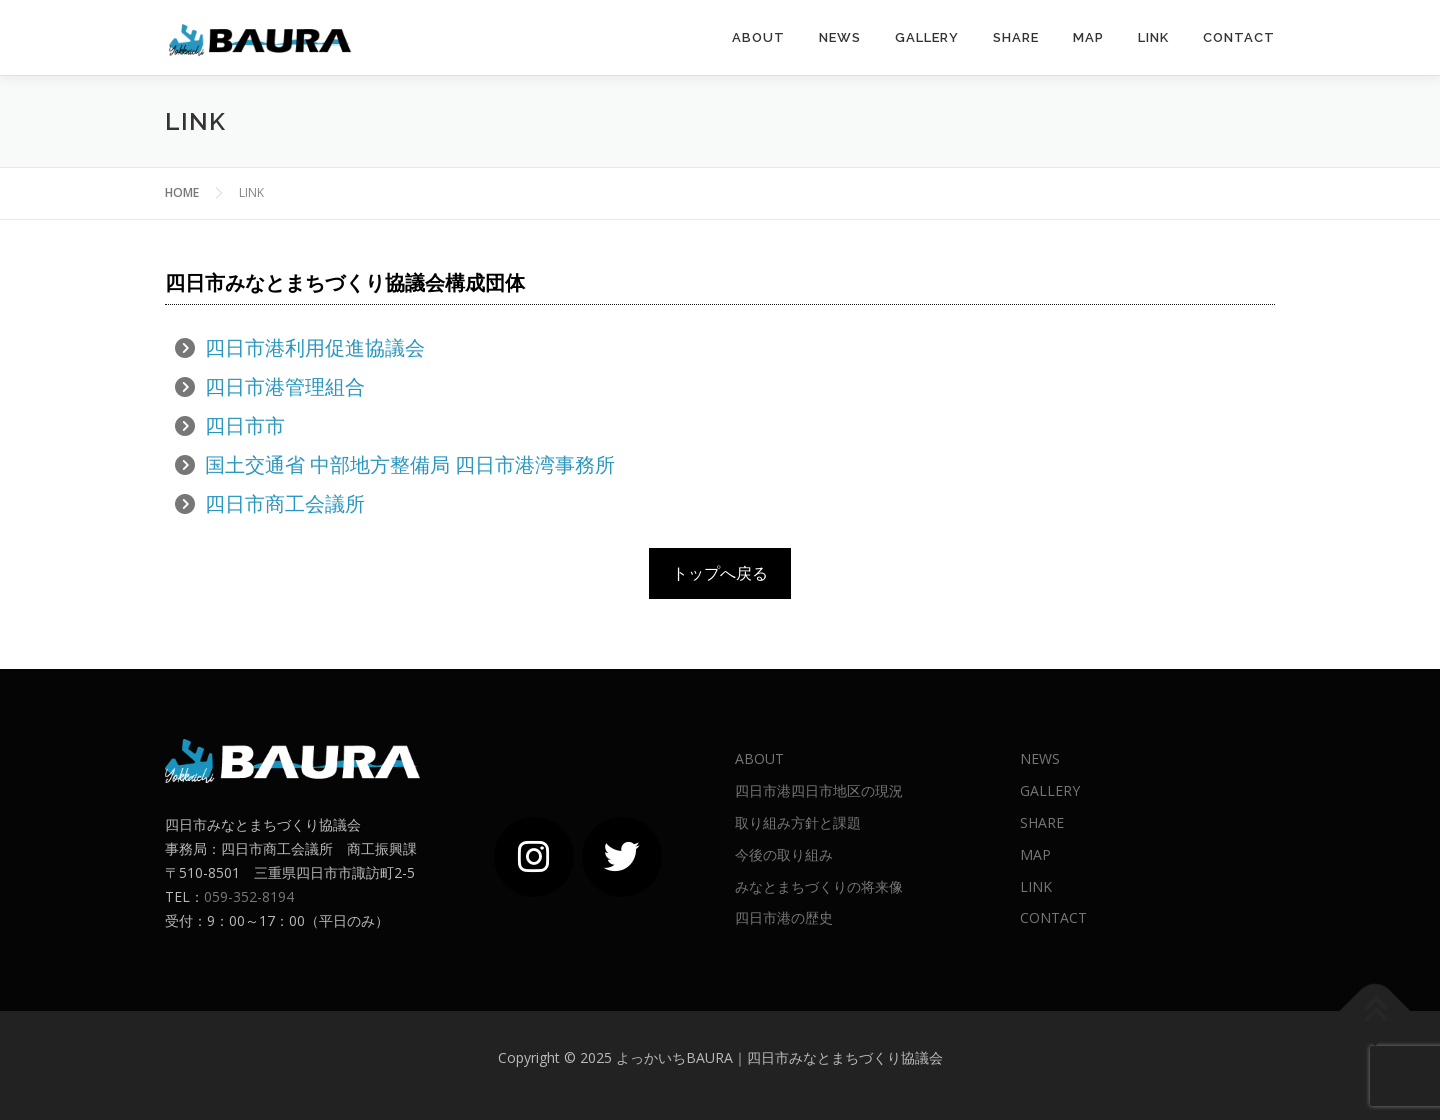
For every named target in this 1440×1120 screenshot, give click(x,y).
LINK (1153, 37)
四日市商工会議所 (285, 503)
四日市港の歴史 (784, 917)
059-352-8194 (249, 896)
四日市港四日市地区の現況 (819, 790)
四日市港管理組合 (285, 386)
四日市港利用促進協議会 (315, 347)
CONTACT (1239, 37)
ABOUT (758, 37)
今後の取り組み (784, 854)
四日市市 (245, 425)
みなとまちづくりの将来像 (819, 886)
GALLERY (927, 37)
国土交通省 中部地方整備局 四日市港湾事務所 (410, 464)
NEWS (1040, 758)
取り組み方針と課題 (798, 822)
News (840, 37)
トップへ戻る (720, 573)
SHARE (1016, 37)
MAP (1088, 37)
